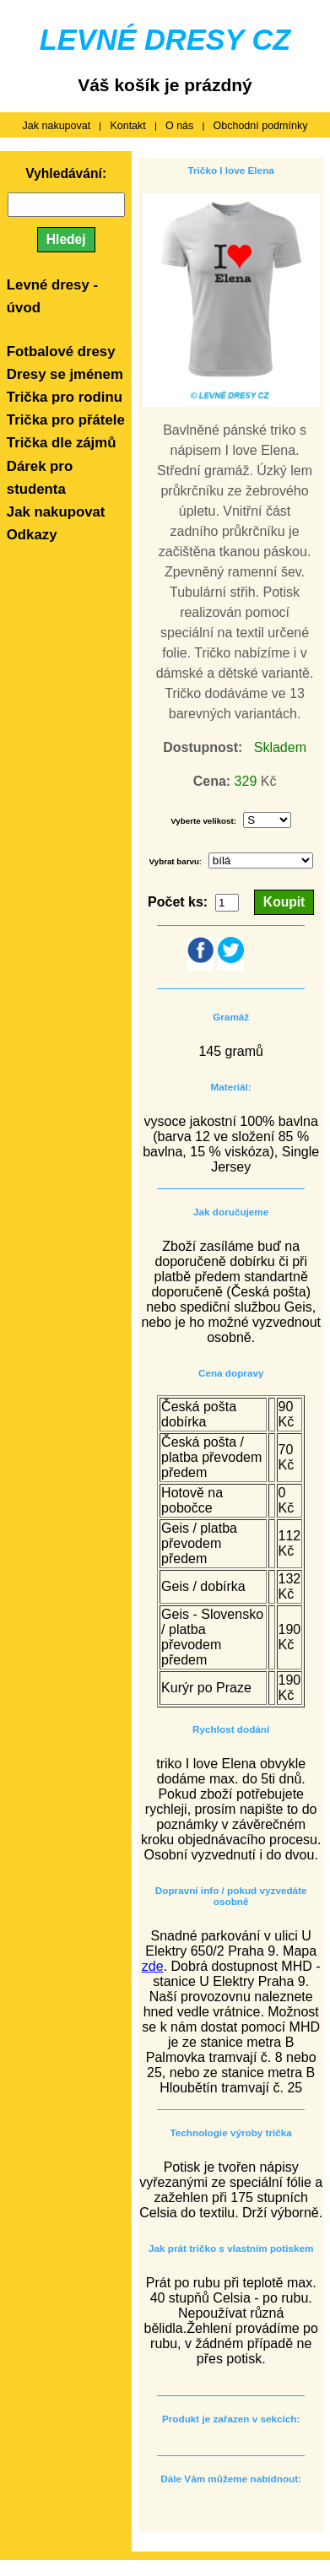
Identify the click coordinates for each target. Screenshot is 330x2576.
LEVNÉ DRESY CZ (165, 40)
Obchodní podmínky (261, 126)
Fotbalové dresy (61, 352)
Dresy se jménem (65, 374)
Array (260, 860)
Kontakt (127, 126)
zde (153, 1966)
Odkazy (32, 535)
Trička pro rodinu (64, 397)
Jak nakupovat (57, 126)
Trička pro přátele (66, 420)
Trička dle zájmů (61, 443)
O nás (179, 126)
